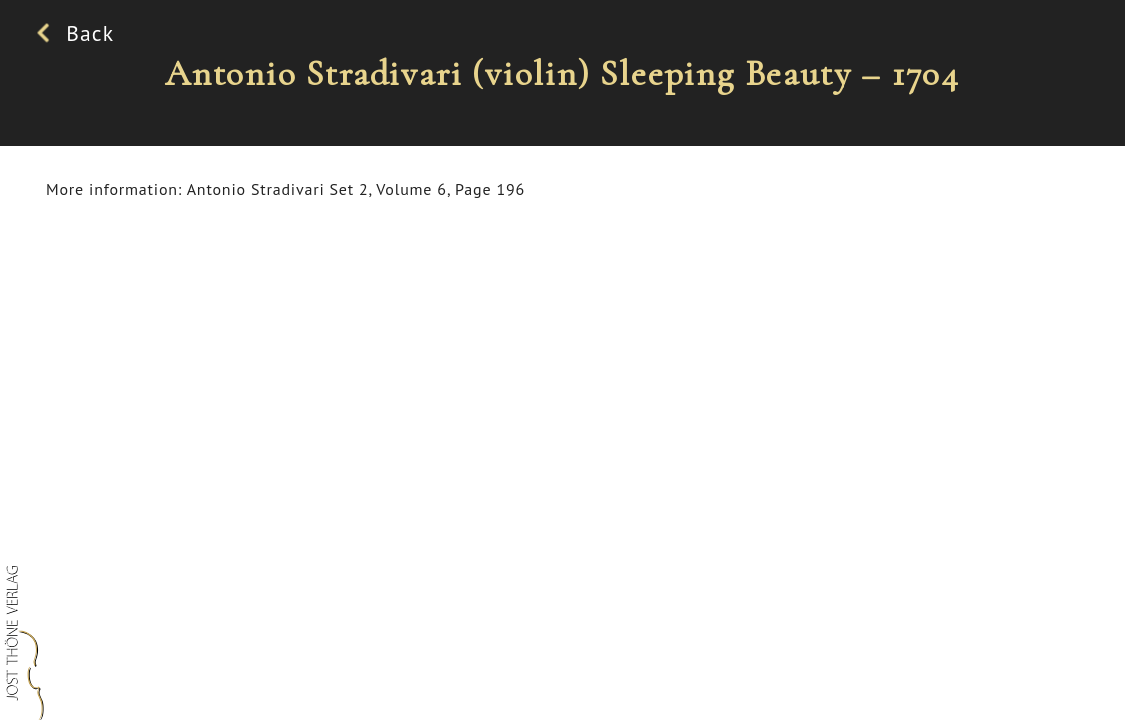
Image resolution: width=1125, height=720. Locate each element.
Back (80, 33)
